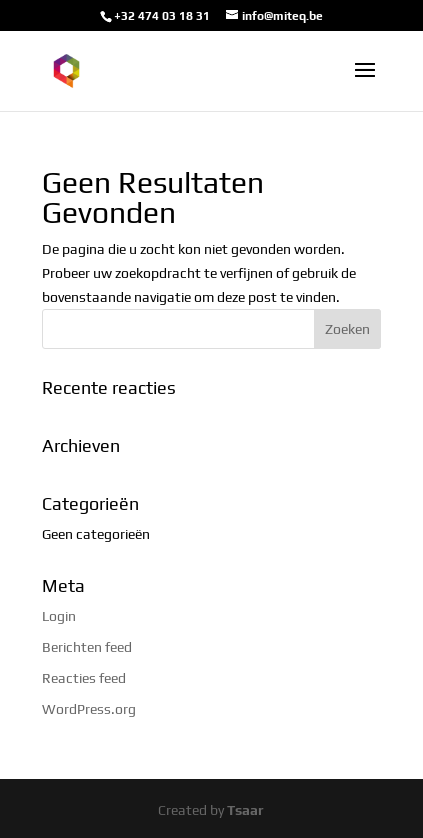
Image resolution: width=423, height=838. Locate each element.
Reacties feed (84, 678)
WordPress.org (89, 709)
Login (59, 616)
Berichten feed (87, 647)
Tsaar (245, 810)
